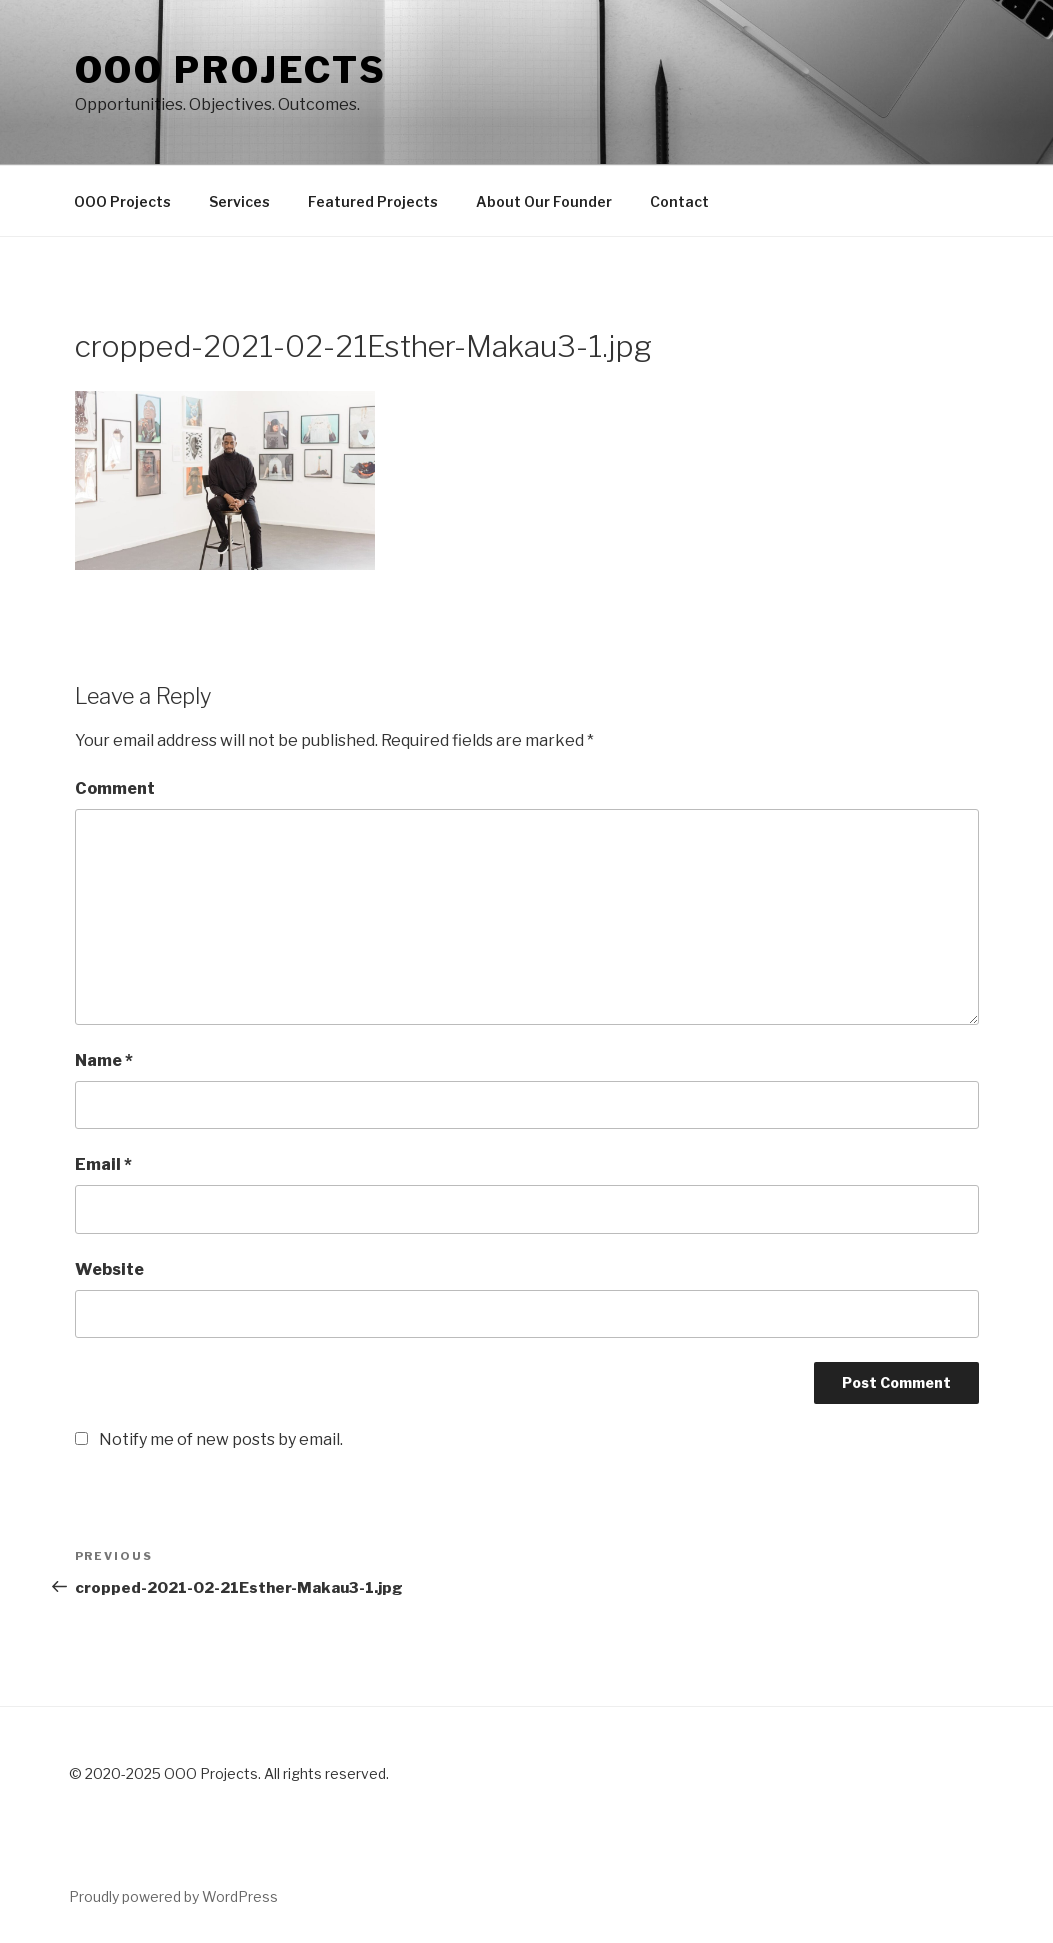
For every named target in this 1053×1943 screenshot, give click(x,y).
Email (103, 1164)
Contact (679, 201)
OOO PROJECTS (231, 70)
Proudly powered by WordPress (173, 1896)
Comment (115, 788)
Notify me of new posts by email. (221, 1439)
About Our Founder (544, 201)
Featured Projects (373, 201)
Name (104, 1060)
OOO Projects (122, 201)
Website (109, 1269)
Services (239, 201)
